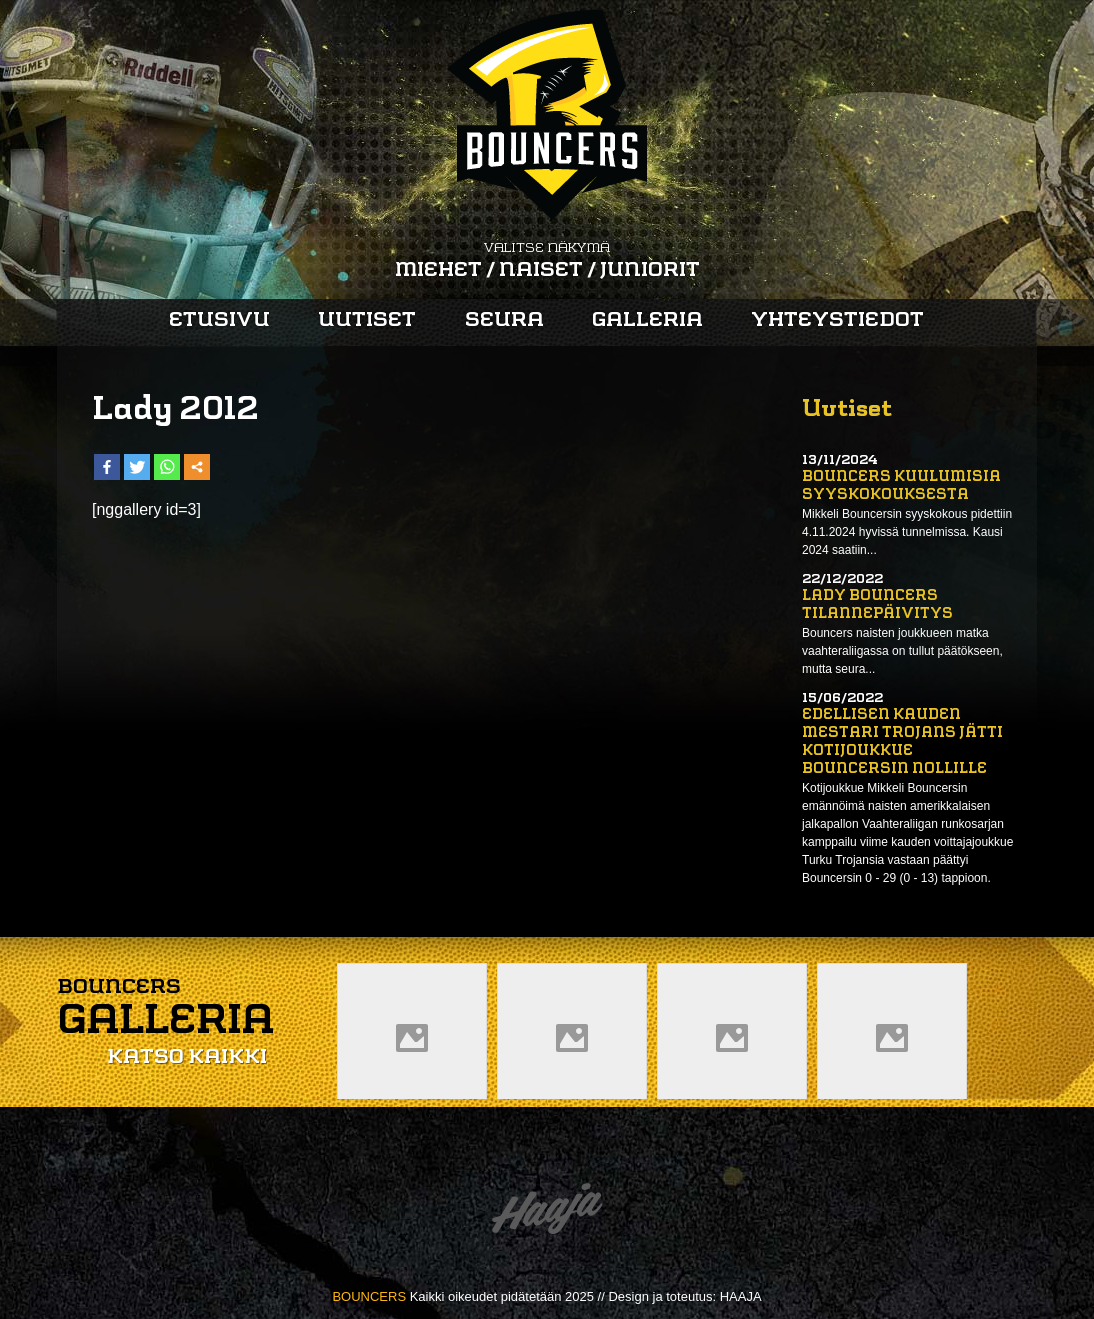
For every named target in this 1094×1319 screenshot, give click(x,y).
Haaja (547, 1213)
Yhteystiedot (837, 321)
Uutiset (367, 321)
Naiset (541, 271)
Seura (504, 321)
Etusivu (219, 321)
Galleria (647, 321)
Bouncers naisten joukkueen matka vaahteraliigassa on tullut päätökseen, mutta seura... (902, 651)
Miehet (438, 271)
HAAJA (741, 1296)
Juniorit (650, 271)
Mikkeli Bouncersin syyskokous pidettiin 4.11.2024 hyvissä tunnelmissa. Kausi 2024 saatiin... (907, 532)
